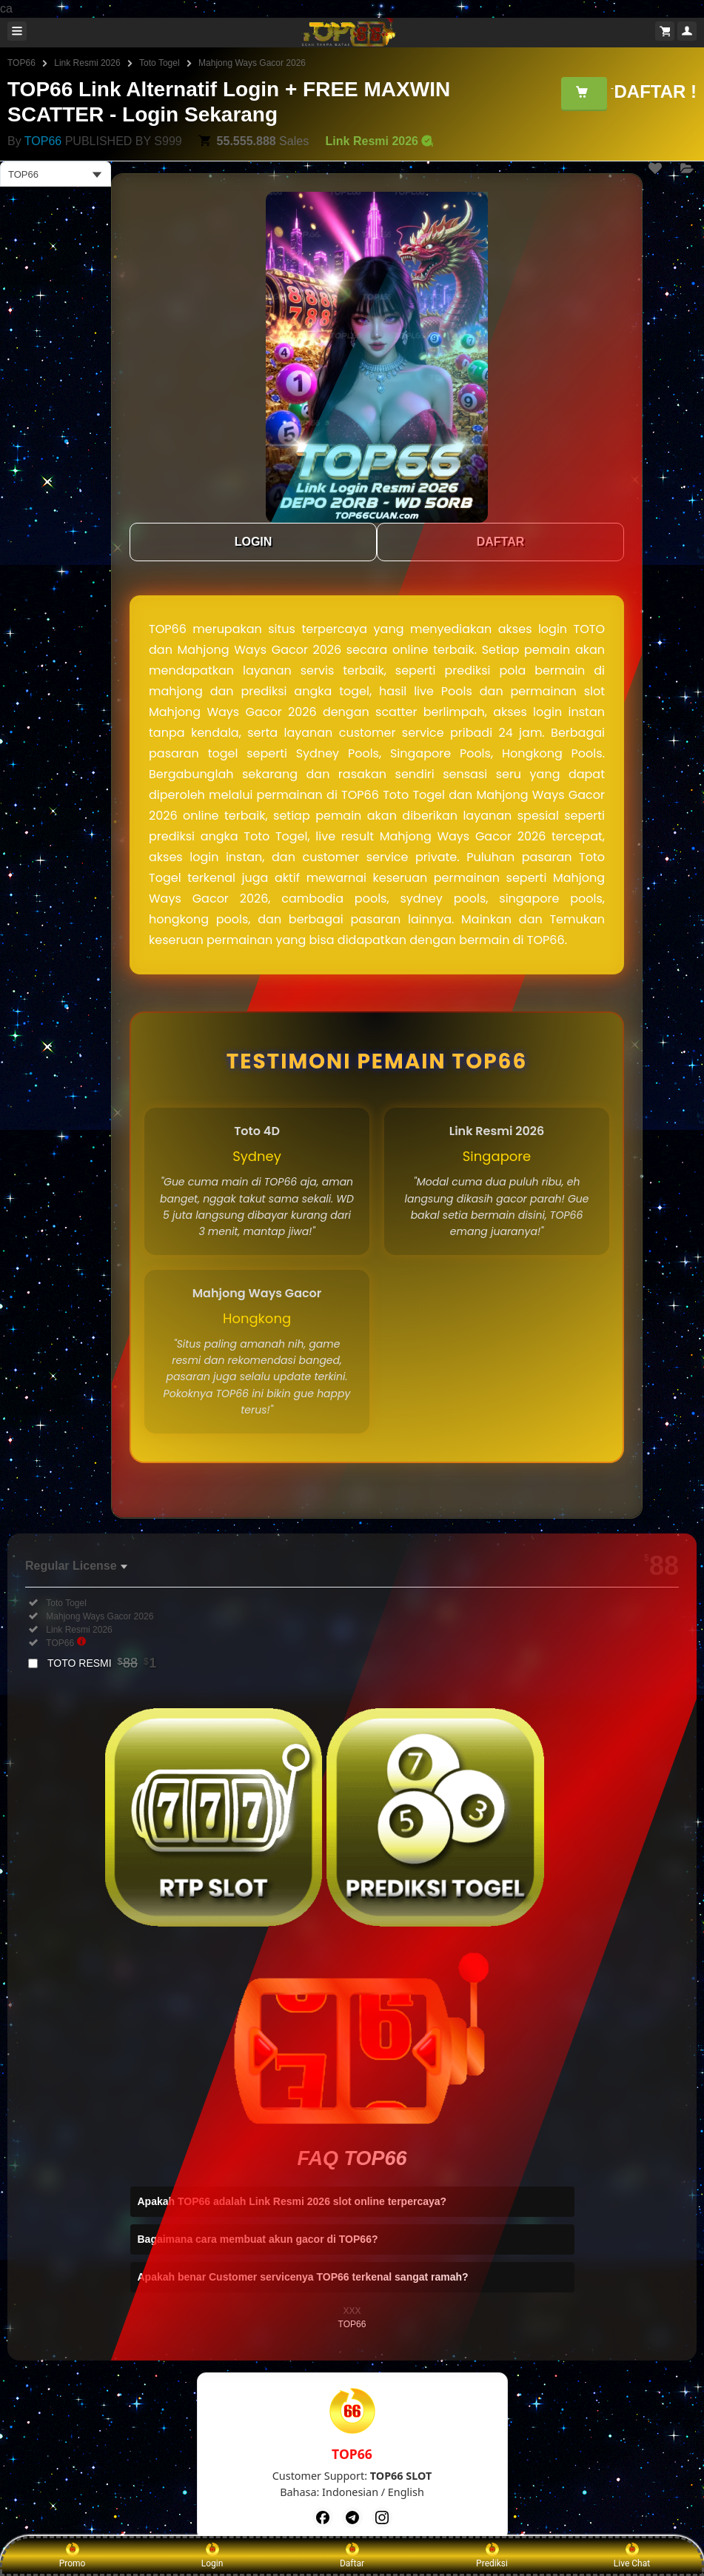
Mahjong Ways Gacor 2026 (252, 63)
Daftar (352, 2555)
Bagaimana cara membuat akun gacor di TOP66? (258, 2239)
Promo (72, 2555)
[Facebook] (322, 2517)
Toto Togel (159, 63)
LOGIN (253, 541)
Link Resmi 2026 (87, 63)
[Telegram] (352, 2517)
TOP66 (21, 63)
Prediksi (492, 2555)
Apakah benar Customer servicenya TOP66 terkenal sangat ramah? (303, 2277)
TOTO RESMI (101, 1663)
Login (212, 2555)
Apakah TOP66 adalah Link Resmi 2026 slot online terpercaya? (292, 2201)
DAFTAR (501, 541)
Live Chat (632, 2555)
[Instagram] (382, 2517)
